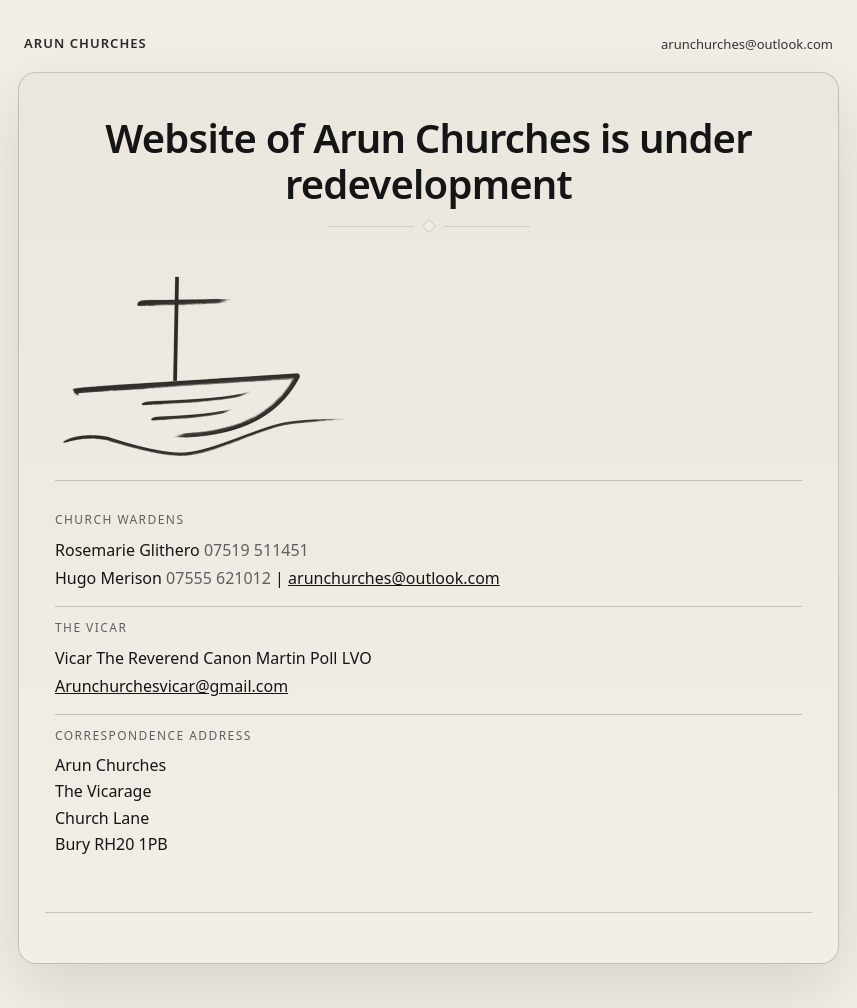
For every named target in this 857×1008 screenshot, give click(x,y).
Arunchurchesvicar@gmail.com (171, 686)
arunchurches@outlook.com (747, 44)
